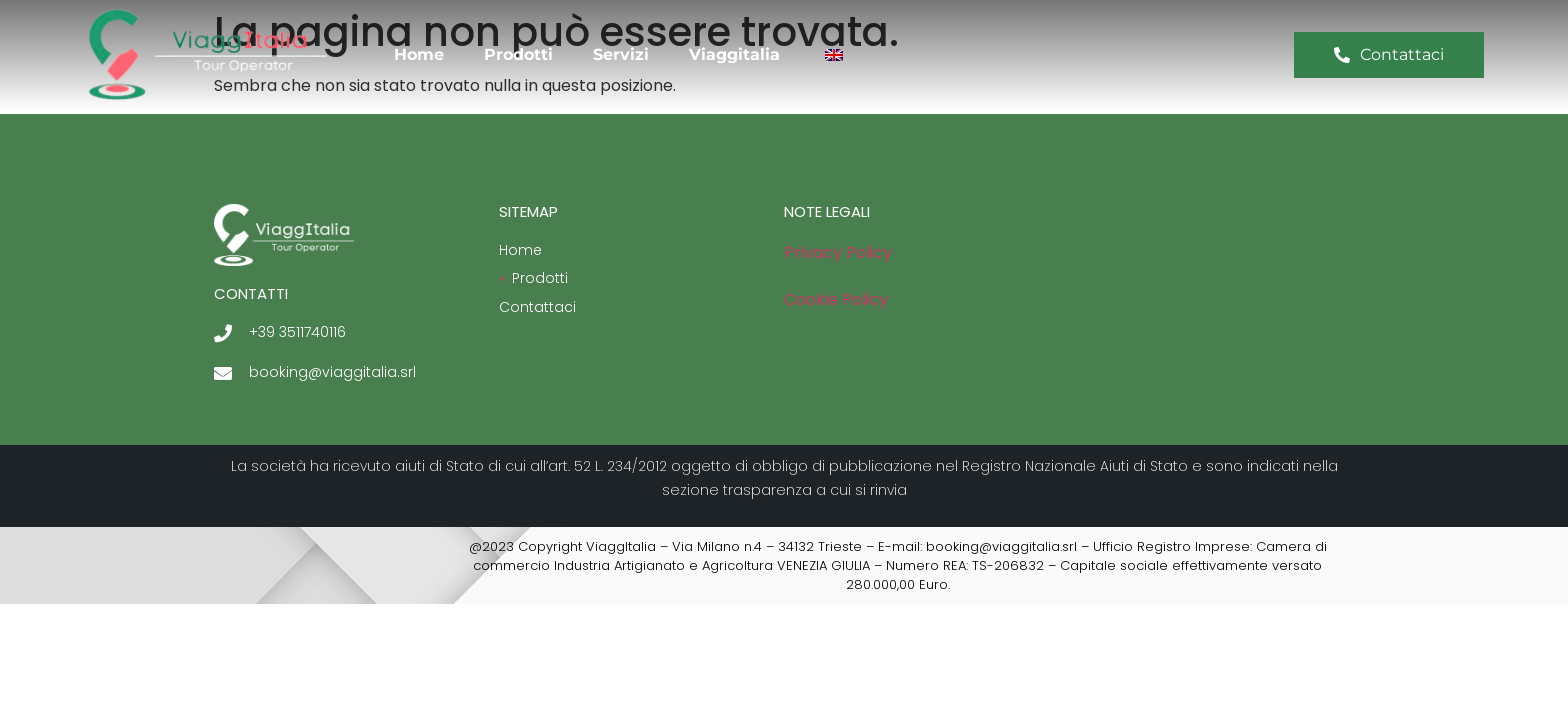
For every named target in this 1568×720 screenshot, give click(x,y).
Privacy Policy (838, 252)
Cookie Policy (836, 299)
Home (419, 54)
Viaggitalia (734, 54)
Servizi (621, 54)
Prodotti (518, 54)
